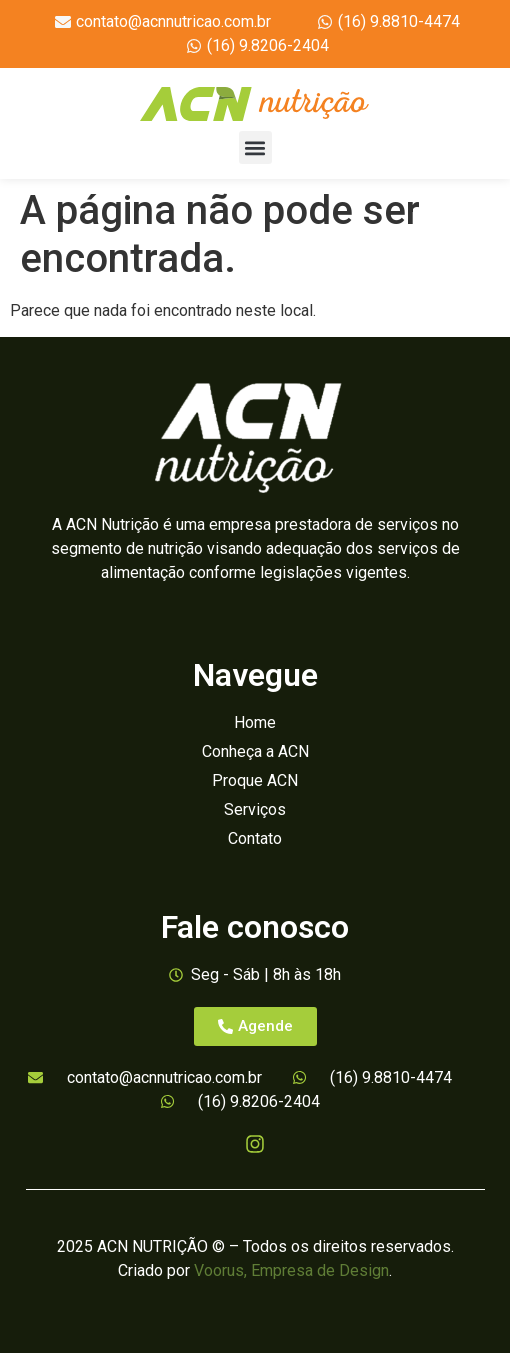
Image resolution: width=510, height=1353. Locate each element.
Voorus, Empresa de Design (291, 1270)
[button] (255, 147)
